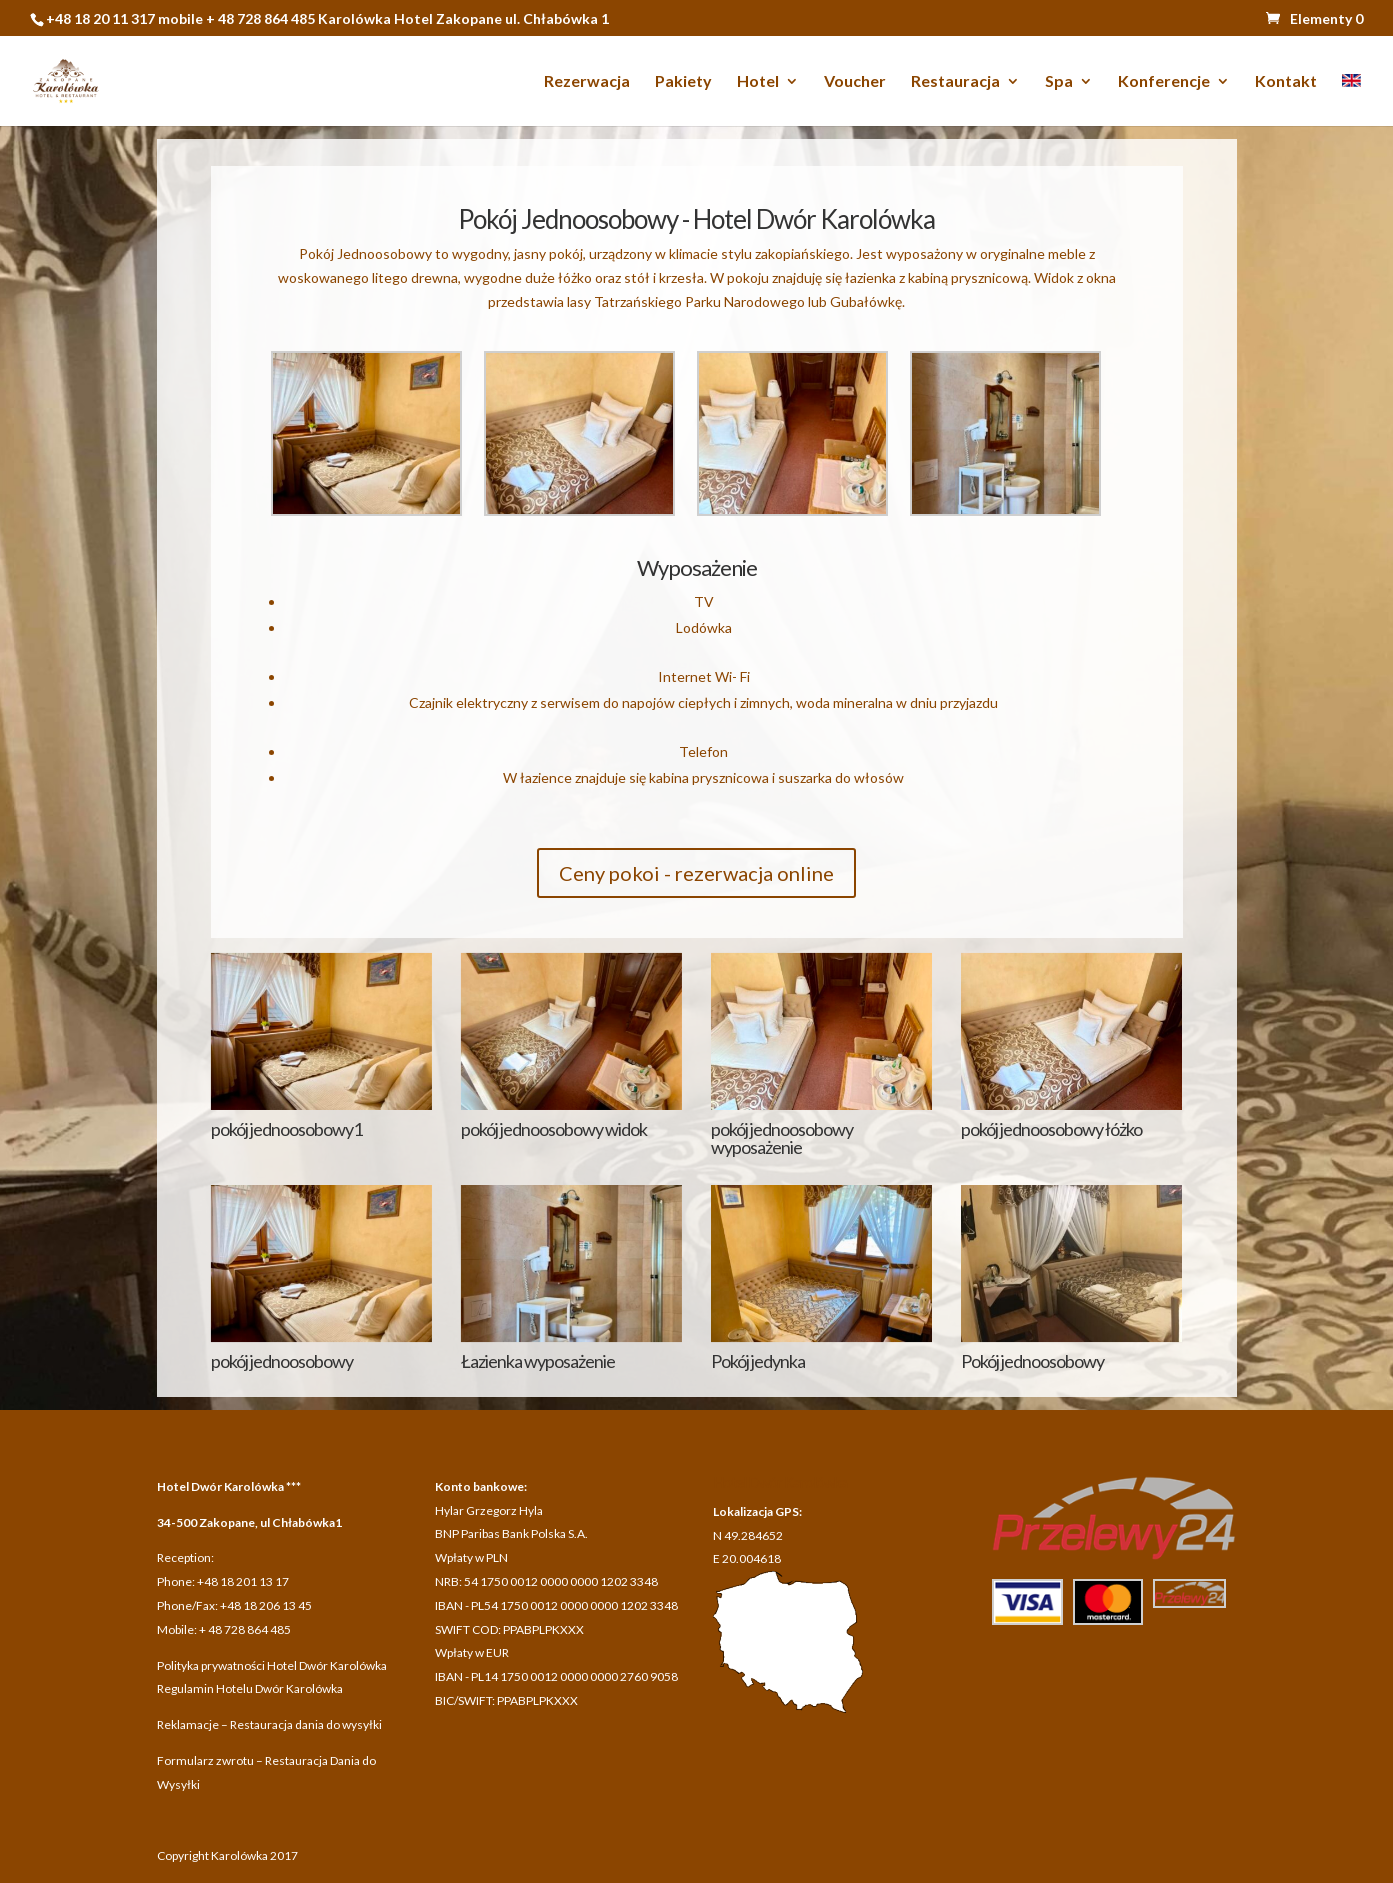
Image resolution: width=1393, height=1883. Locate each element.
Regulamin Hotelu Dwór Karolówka (250, 1688)
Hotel (758, 82)
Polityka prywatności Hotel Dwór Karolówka (272, 1665)
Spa (1059, 82)
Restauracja (955, 82)
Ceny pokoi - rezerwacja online (696, 873)
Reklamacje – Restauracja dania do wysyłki (269, 1724)
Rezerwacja (587, 82)
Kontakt (1286, 82)
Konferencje (1164, 82)
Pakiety (683, 82)
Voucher (855, 82)
